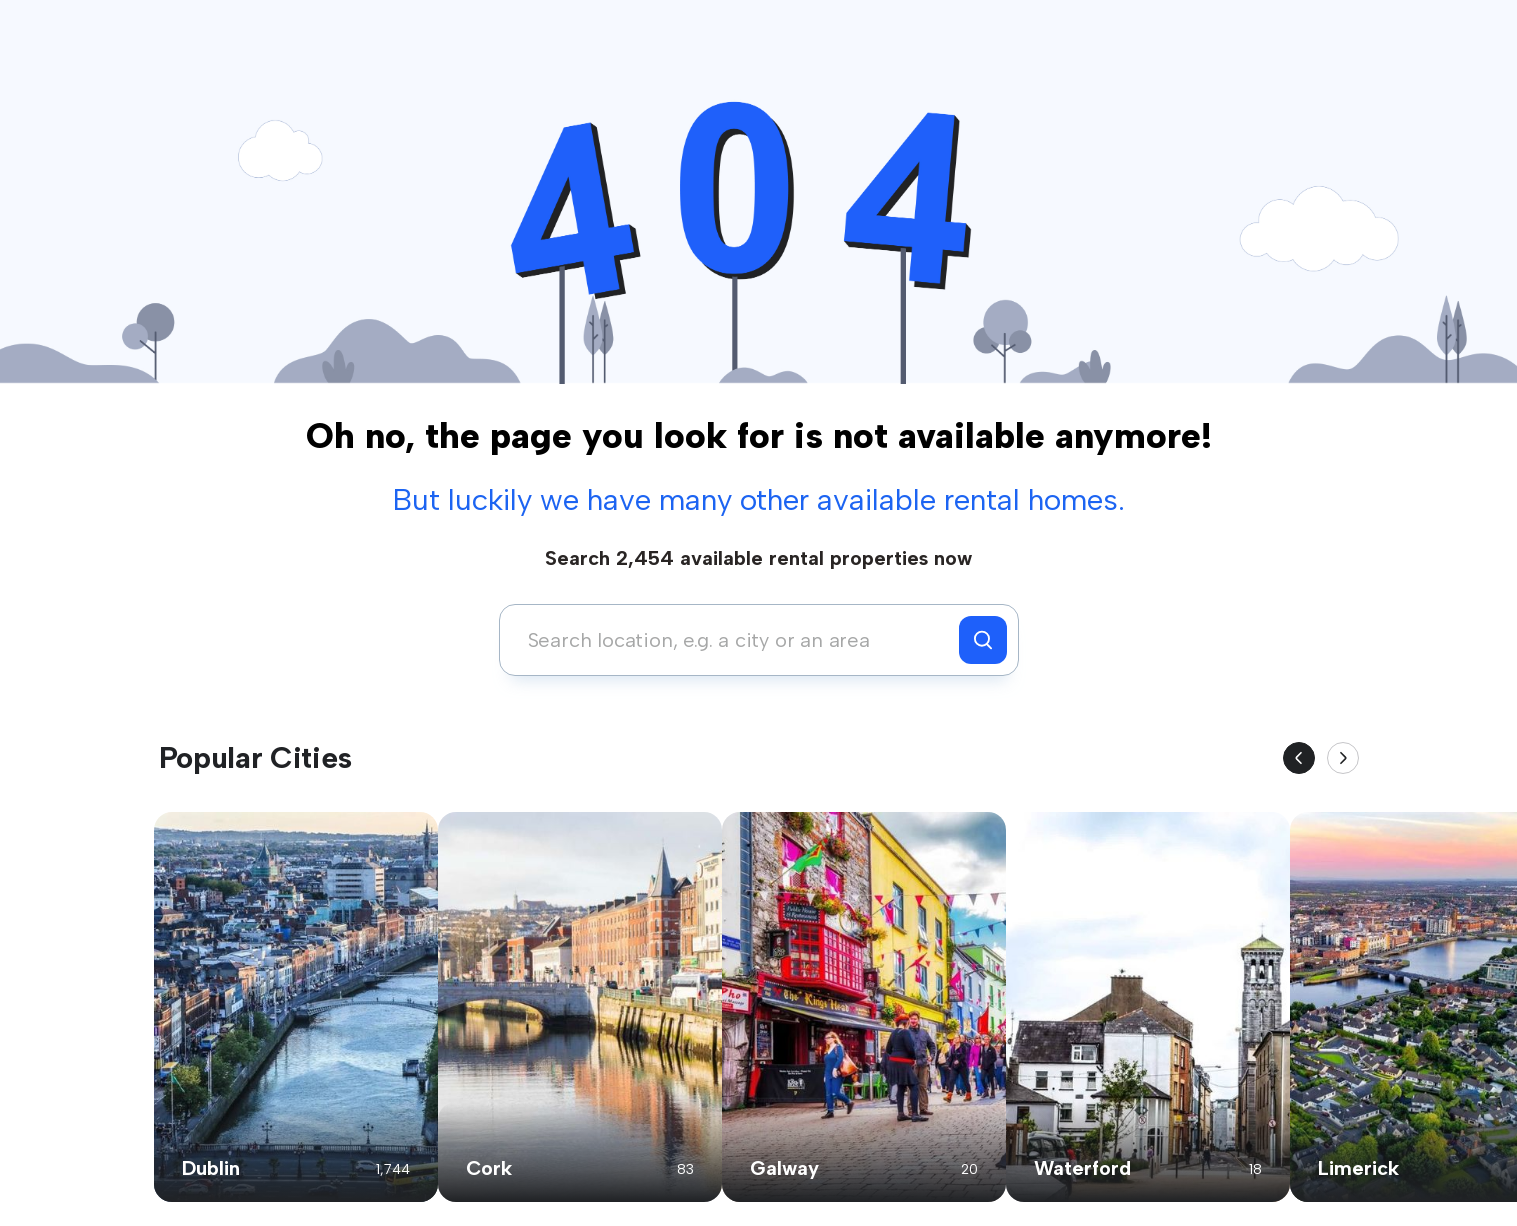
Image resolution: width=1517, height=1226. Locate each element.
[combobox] (734, 640)
